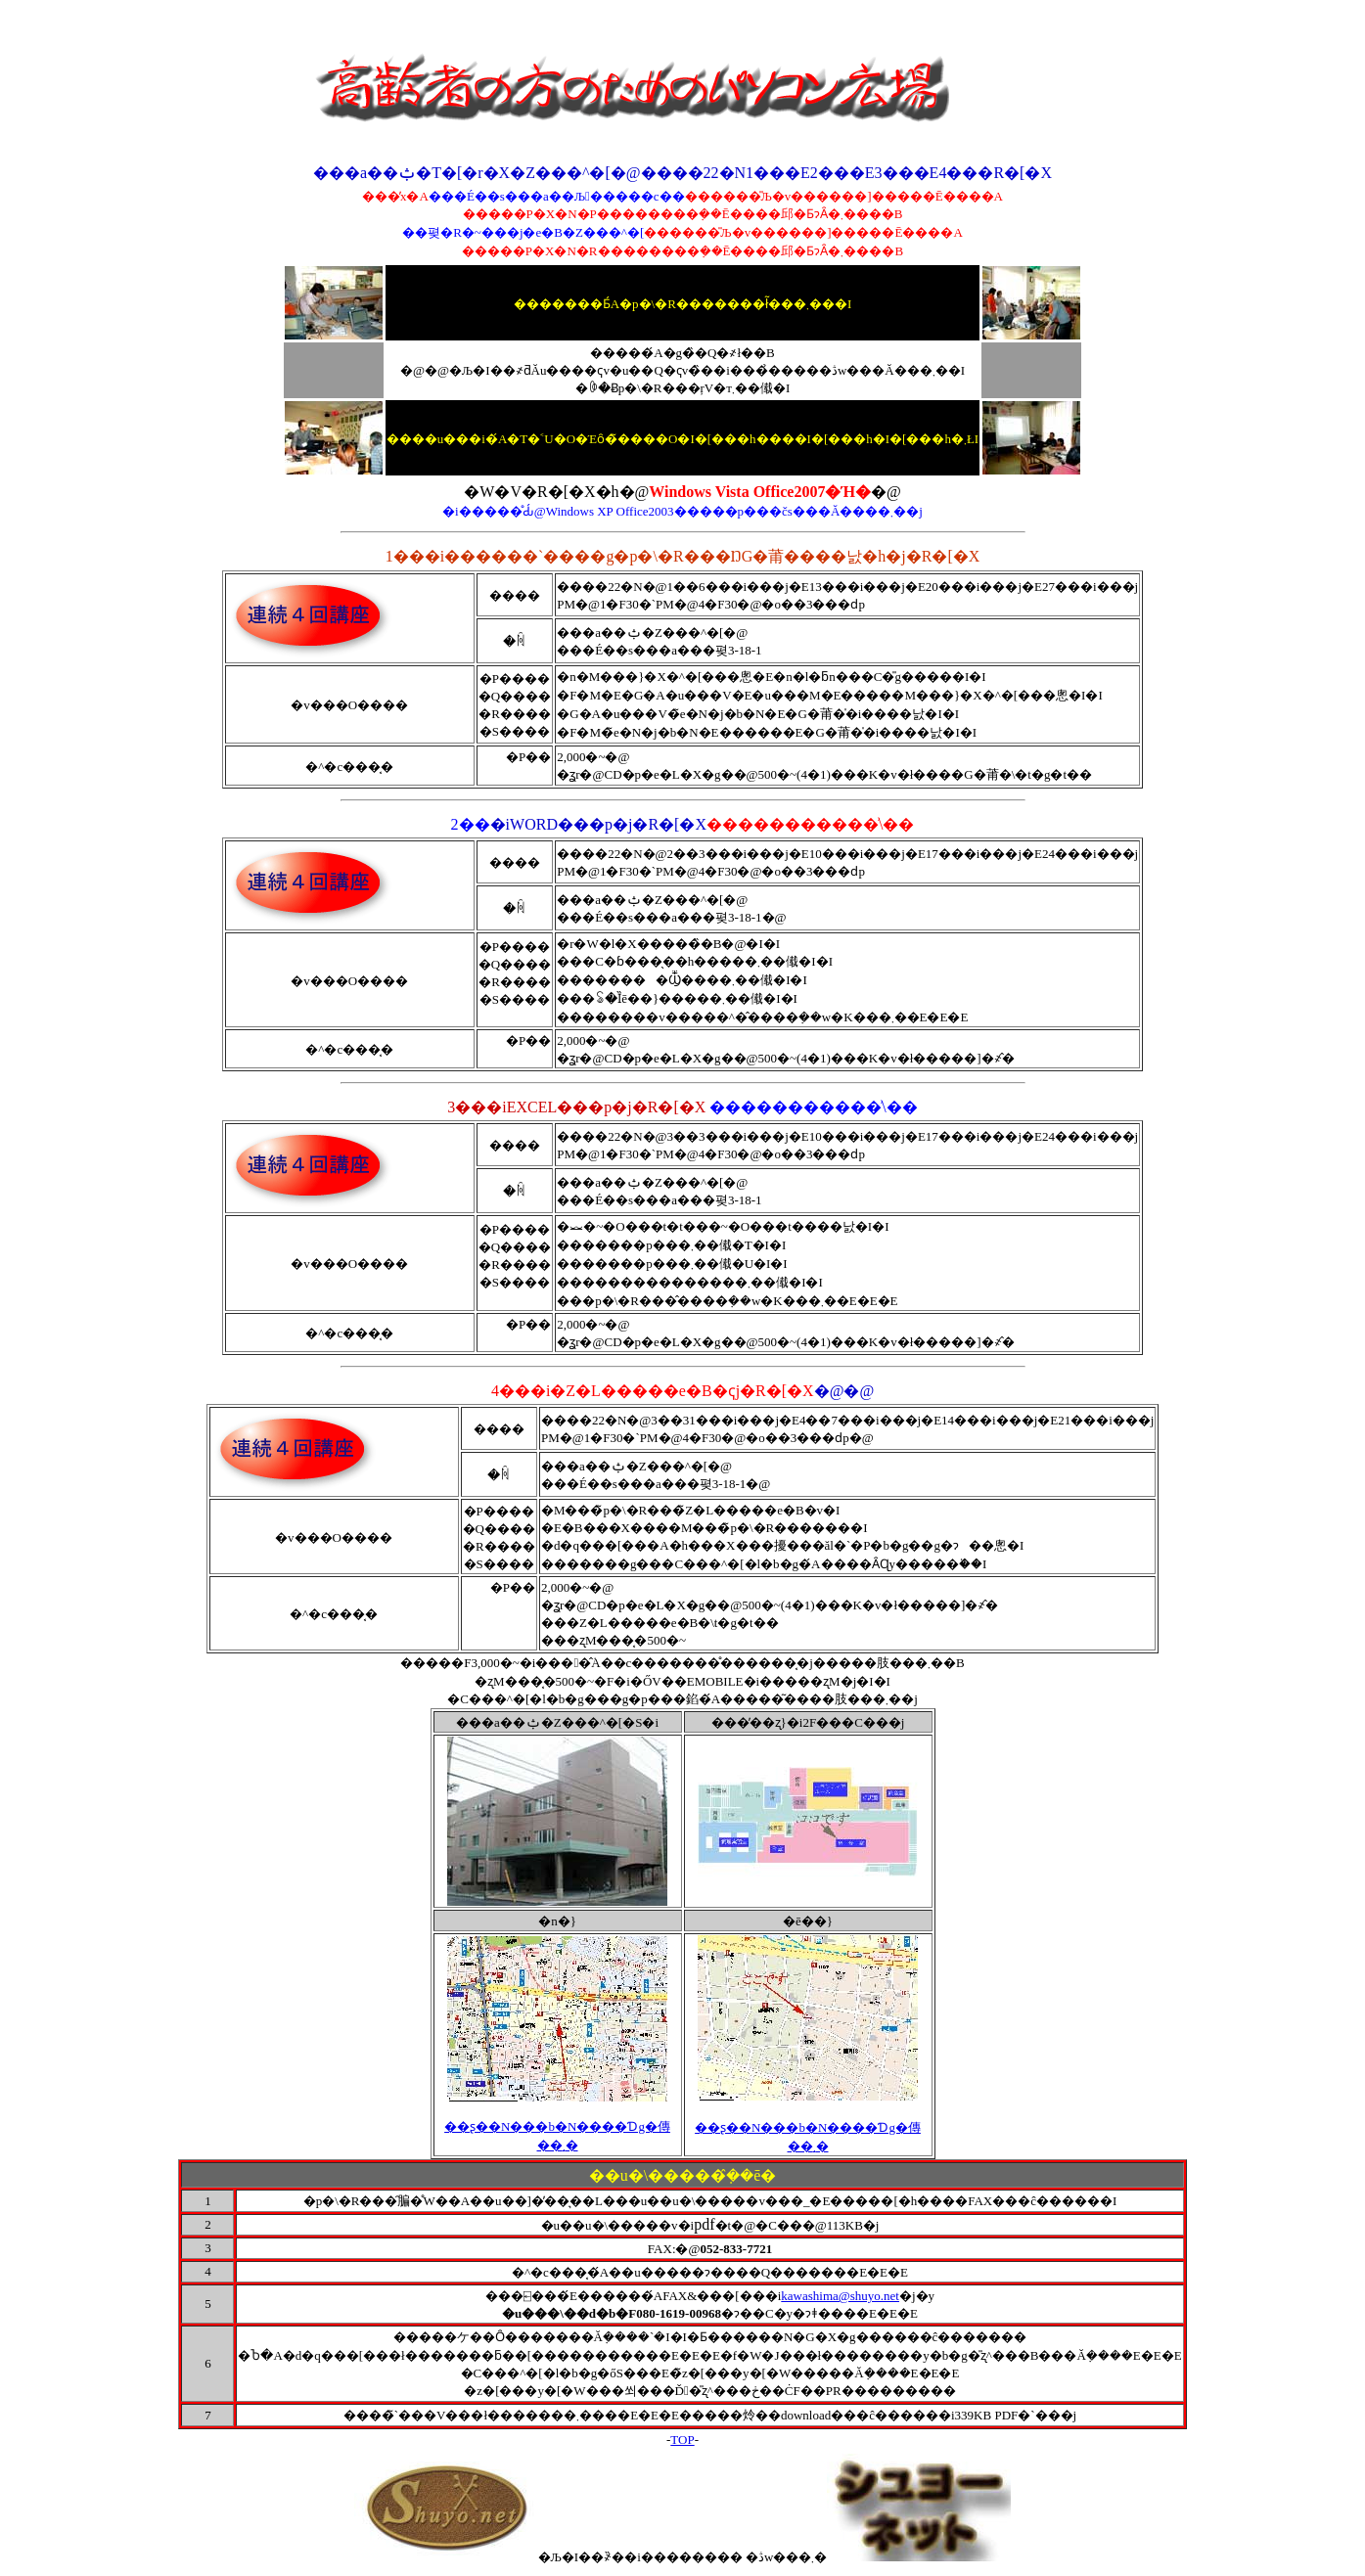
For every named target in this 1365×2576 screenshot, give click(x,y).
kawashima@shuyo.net (840, 2295)
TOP (682, 2439)
